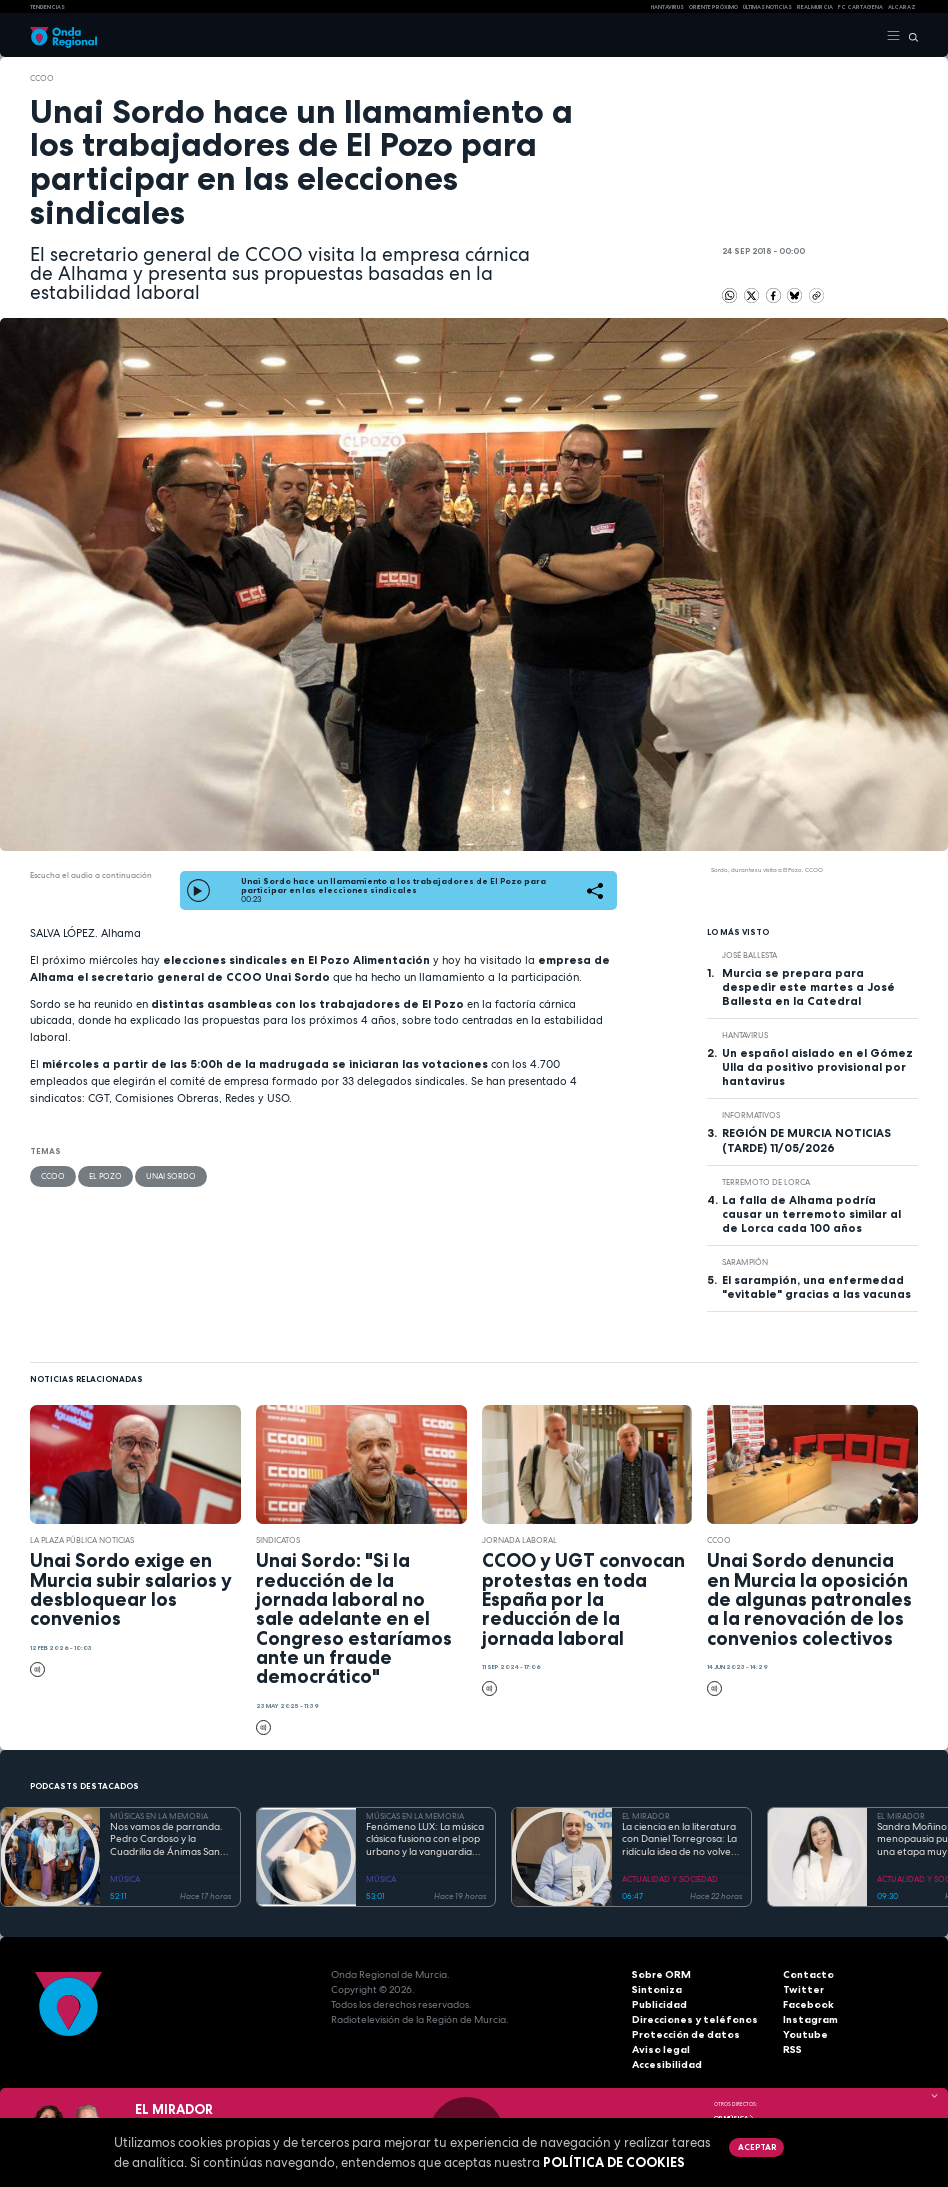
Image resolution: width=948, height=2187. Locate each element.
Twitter (802, 1989)
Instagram (810, 2019)
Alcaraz (902, 7)
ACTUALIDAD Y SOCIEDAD (670, 1879)
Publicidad (659, 2004)
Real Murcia (815, 7)
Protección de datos (684, 2034)
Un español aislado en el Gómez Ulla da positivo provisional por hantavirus (817, 1067)
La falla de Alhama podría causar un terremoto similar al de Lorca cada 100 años (811, 1214)
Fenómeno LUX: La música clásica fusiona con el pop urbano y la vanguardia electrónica (425, 1840)
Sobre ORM (661, 1974)
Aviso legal (661, 2049)
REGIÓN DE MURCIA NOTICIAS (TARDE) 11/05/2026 (806, 1140)
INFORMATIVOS (751, 1115)
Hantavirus (745, 1035)
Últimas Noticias (767, 7)
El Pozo (105, 1176)
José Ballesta (749, 955)
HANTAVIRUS (667, 7)
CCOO (42, 78)
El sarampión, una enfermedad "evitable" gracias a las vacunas (816, 1287)
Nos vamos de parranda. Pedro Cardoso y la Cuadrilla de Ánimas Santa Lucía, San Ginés (170, 1840)
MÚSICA (125, 1879)
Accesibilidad (667, 2064)
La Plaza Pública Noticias (82, 1540)
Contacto (807, 1974)
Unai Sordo (171, 1176)
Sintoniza (656, 1989)
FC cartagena (860, 7)
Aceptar (757, 2147)
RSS (792, 2049)
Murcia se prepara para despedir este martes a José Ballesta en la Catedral (808, 987)
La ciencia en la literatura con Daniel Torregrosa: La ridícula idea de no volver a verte (679, 1840)
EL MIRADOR (646, 1816)
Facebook (808, 2004)
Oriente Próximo (713, 7)
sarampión (745, 1262)
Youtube (805, 2034)
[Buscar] (909, 36)
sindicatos (278, 1540)
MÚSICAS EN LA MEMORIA (159, 1816)
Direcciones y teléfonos (693, 2019)
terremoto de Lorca (766, 1182)
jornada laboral (519, 1540)
